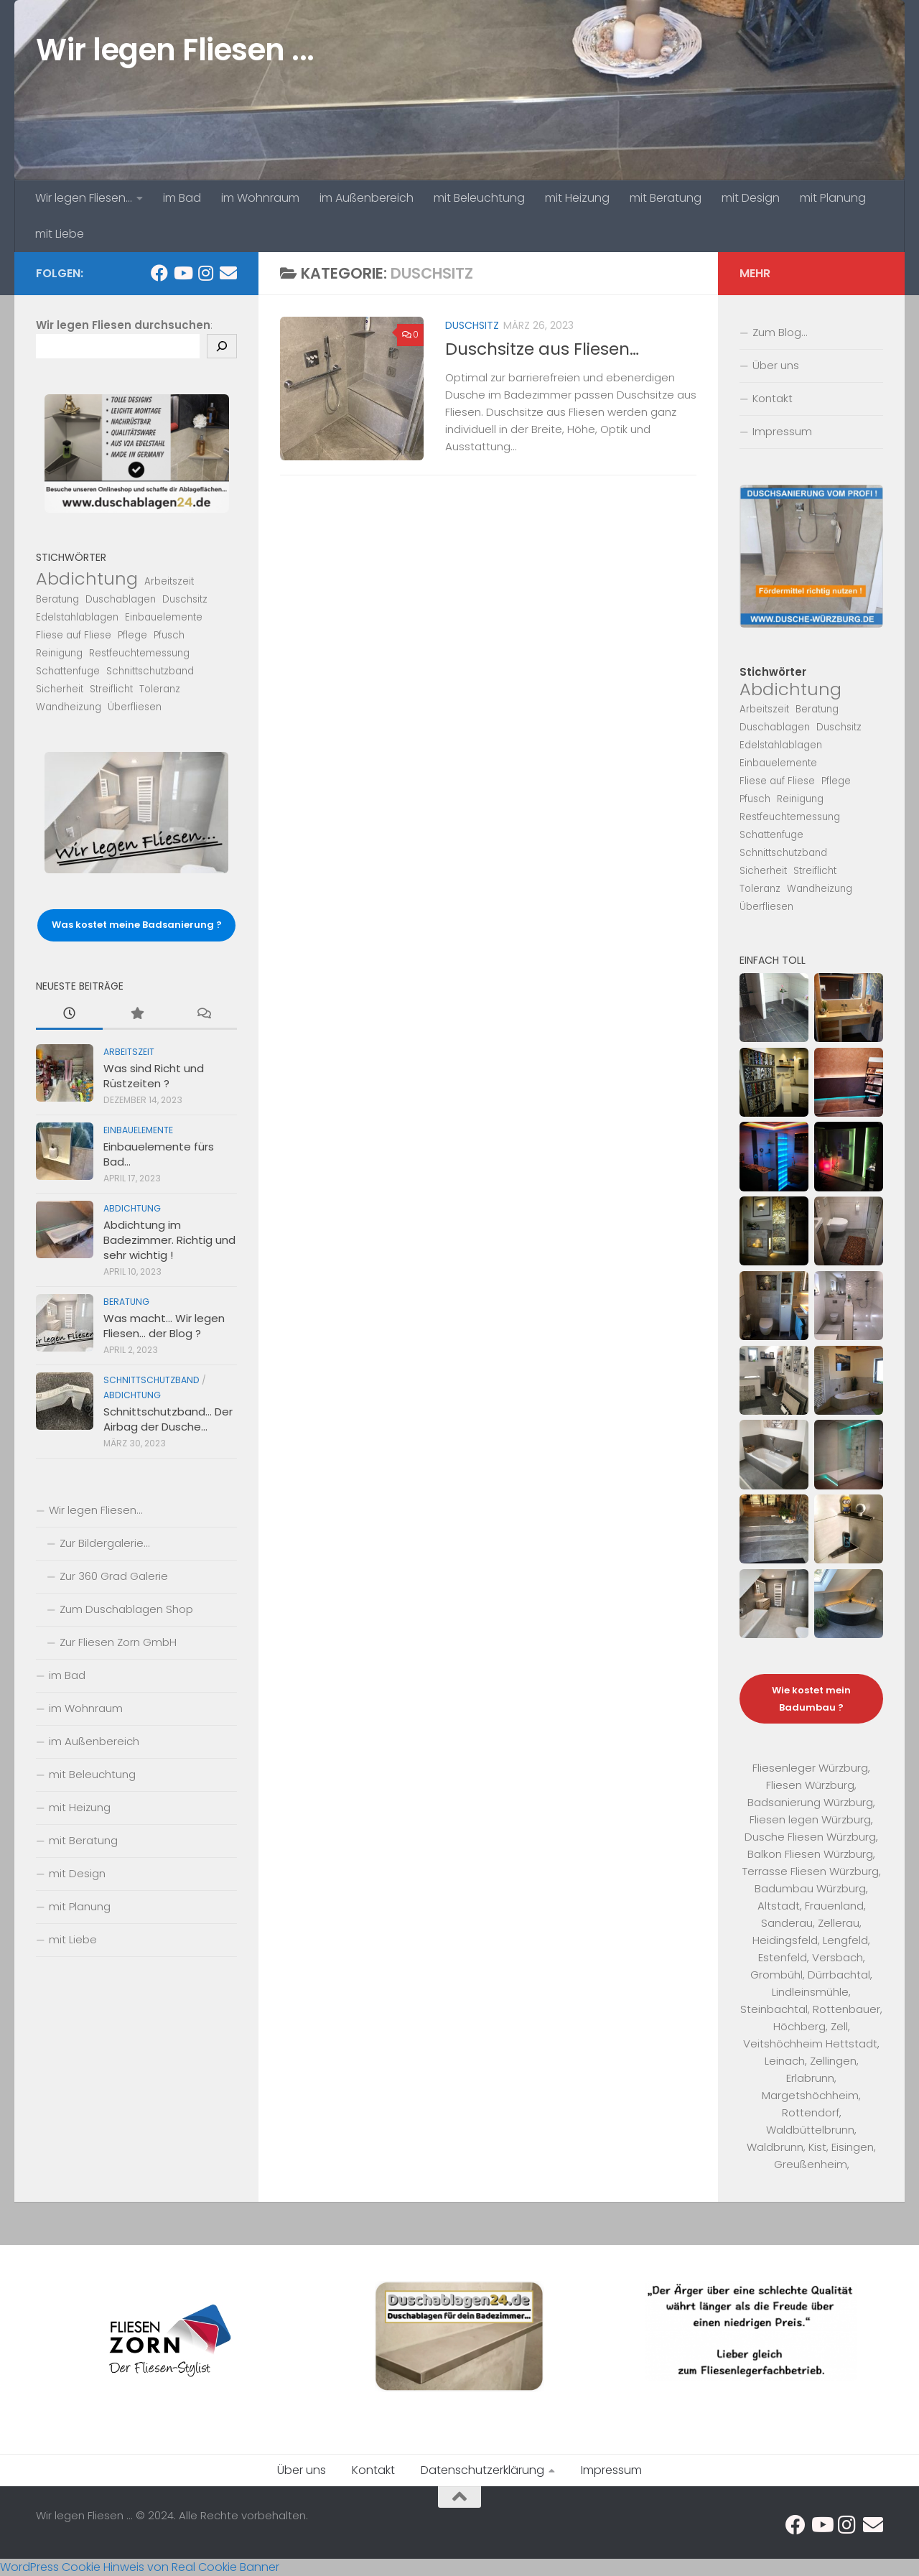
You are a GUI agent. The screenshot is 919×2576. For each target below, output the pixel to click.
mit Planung (833, 198)
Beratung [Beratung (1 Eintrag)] (57, 599)
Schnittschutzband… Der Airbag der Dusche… (168, 1419)
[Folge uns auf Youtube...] (182, 273)
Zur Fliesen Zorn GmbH (118, 1642)
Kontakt (772, 398)
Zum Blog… (779, 332)
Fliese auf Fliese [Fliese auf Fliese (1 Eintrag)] (73, 635)
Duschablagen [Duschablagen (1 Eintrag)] (120, 599)
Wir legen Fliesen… (83, 198)
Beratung (126, 1302)
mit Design (751, 198)
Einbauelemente (138, 1130)
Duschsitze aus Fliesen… (542, 349)
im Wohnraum (260, 198)
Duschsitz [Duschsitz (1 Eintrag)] (184, 599)
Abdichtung (132, 1208)
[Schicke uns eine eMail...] (228, 273)
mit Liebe (59, 233)
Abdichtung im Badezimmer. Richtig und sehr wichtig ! (169, 1240)
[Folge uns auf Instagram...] (205, 273)
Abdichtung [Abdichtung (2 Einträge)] (87, 578)
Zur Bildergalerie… (104, 1542)
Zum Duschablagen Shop (126, 1609)
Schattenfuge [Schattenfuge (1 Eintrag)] (68, 671)
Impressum (782, 431)
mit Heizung (577, 198)
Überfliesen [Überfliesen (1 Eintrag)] (135, 707)
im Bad (182, 198)
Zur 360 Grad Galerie (114, 1576)
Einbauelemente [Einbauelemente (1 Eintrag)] (163, 617)
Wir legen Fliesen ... (175, 50)
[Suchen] (222, 346)
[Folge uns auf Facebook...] (159, 273)
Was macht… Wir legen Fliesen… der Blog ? (164, 1326)
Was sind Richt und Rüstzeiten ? (153, 1076)
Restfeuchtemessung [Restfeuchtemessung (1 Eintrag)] (139, 653)
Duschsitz (472, 325)
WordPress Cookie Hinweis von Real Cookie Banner (139, 2567)
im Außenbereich (366, 198)
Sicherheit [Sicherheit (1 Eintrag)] (59, 689)
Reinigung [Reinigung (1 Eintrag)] (59, 653)
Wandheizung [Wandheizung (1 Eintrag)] (68, 707)
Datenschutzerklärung (482, 2470)
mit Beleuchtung (479, 198)
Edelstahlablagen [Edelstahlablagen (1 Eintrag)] (77, 617)
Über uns (775, 365)
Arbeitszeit (128, 1052)
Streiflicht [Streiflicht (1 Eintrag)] (111, 689)
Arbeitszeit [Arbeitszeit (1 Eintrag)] (169, 581)
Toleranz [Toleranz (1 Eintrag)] (159, 689)
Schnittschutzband (151, 1380)
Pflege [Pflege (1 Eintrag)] (132, 635)
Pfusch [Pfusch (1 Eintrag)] (169, 635)
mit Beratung (665, 198)
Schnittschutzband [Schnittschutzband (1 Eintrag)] (150, 671)
